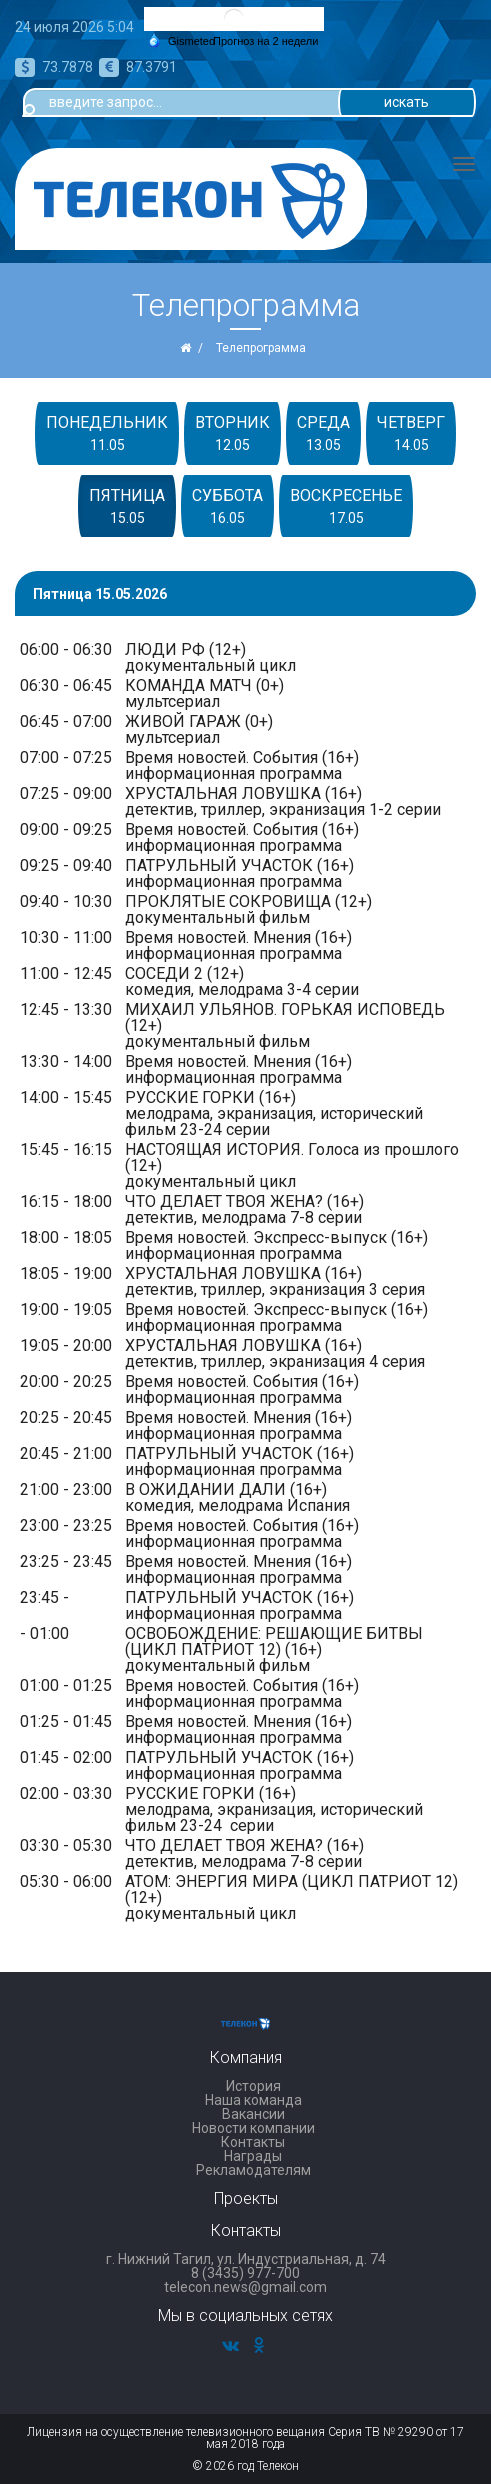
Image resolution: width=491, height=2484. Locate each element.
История (253, 2086)
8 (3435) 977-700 (245, 2273)
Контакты (253, 2142)
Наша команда (253, 2100)
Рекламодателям (253, 2170)
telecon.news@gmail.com (245, 2287)
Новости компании (253, 2128)
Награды (253, 2156)
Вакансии (253, 2114)
